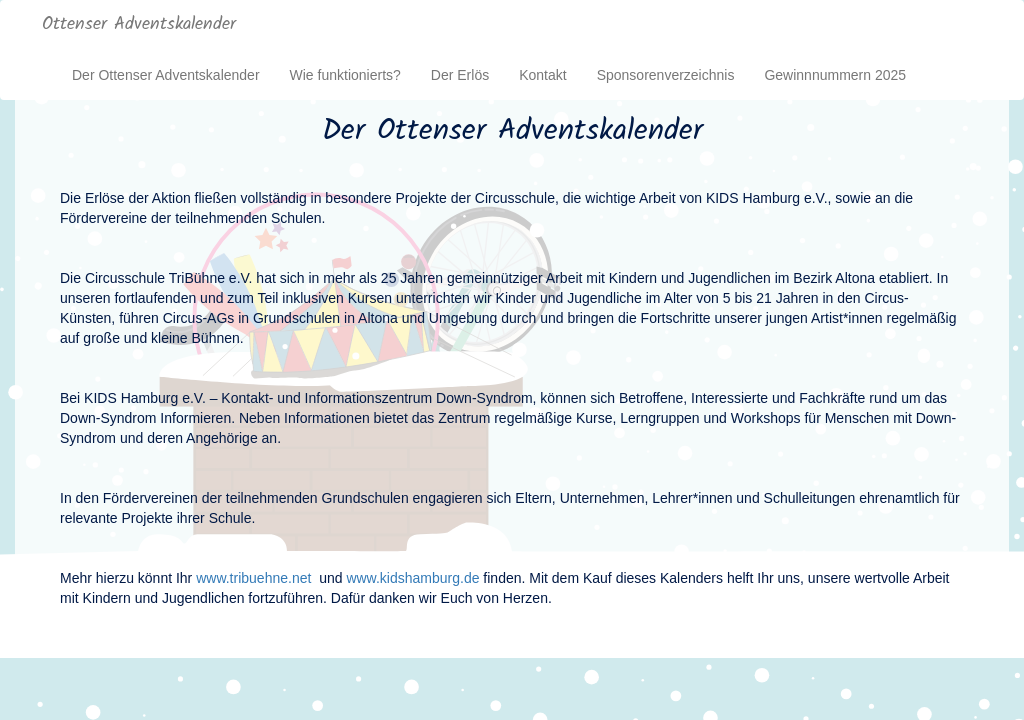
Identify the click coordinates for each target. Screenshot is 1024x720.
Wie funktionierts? (345, 75)
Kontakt (542, 75)
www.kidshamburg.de (412, 578)
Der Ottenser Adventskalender (166, 75)
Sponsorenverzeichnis (666, 75)
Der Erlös (460, 75)
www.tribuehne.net (253, 578)
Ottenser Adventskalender (139, 24)
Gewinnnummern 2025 (835, 75)
